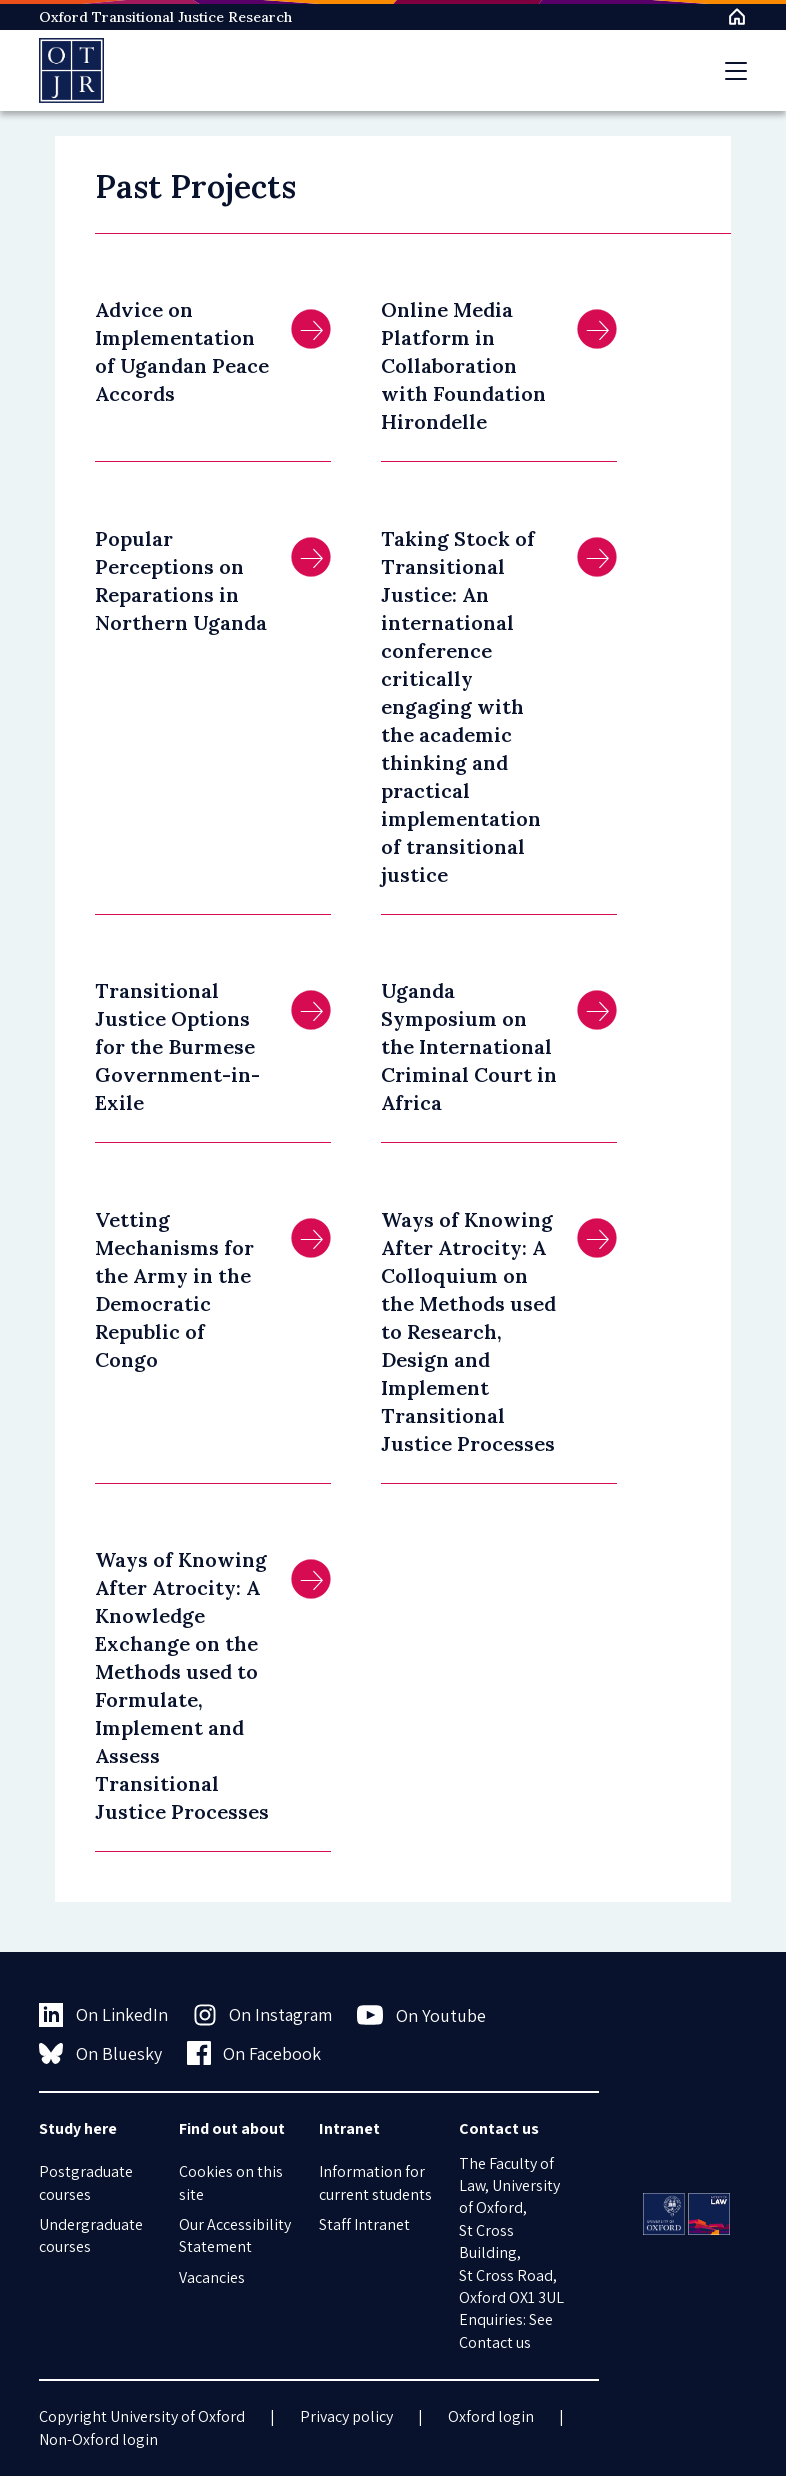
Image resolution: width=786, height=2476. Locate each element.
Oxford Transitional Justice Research (165, 17)
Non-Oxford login (98, 2439)
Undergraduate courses (91, 2235)
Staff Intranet (364, 2224)
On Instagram (263, 2015)
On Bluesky (100, 2053)
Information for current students (375, 2182)
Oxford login (491, 2416)
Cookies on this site (231, 2182)
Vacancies (212, 2277)
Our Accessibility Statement (235, 2235)
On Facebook (254, 2053)
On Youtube (421, 2015)
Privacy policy (346, 2416)
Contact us (495, 2342)
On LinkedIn (103, 2015)
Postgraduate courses (86, 2182)
